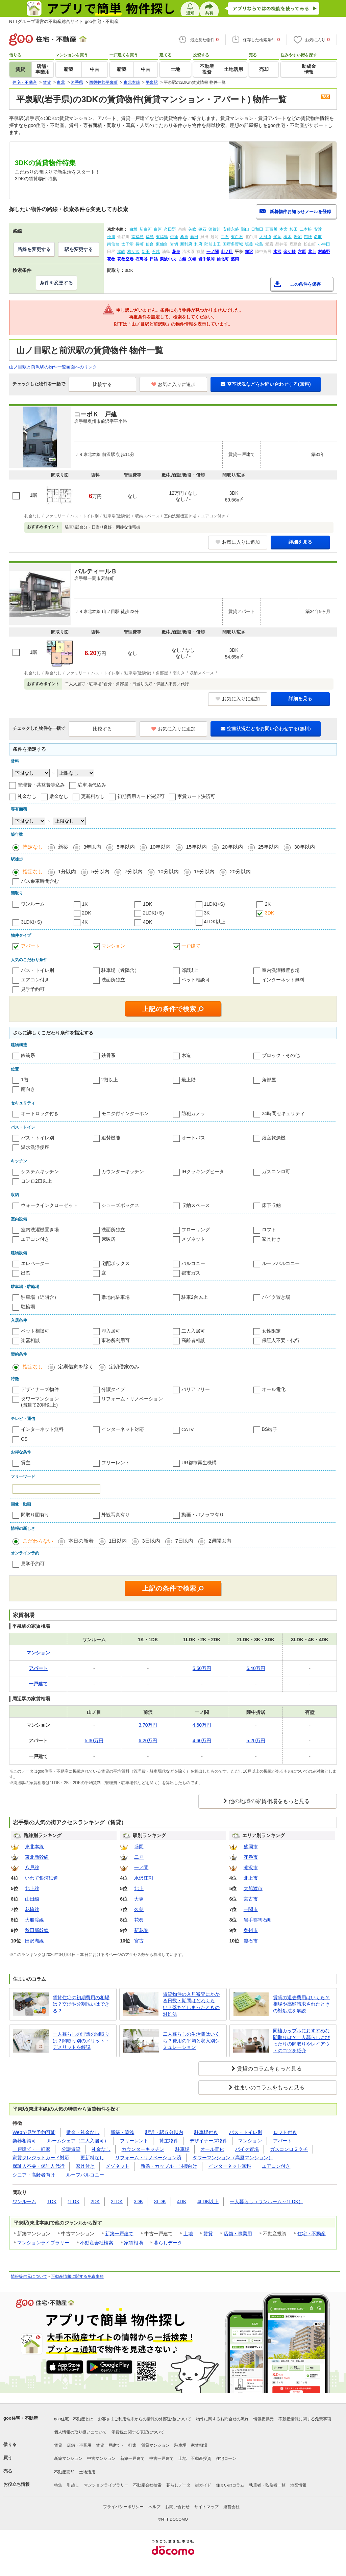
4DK (147, 922)
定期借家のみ (124, 1366)
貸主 (25, 1462)
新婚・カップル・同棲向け (169, 2166)
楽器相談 (30, 1340)
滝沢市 (251, 1867)
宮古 (139, 1940)
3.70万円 (148, 1725)
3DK (269, 913)
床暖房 (108, 1239)
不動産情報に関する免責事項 (77, 2276)
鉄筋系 (28, 1055)
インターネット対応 (122, 1429)
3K (207, 913)
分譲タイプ (113, 1389)
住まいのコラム (230, 2485)
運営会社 (231, 2506)
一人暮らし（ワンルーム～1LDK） (266, 2201)
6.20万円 (148, 1740)
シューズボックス (120, 1205)
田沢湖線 (34, 1940)
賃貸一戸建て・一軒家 (116, 2445)
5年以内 (125, 847)
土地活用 (87, 2472)
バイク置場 (247, 2149)
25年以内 (268, 847)
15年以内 (196, 847)
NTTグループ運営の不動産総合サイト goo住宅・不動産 (64, 21)
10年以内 (160, 847)
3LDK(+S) (31, 922)
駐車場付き (206, 2132)
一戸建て (190, 946)
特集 (58, 2485)
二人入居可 (193, 1331)
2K (268, 904)
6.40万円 (255, 1668)
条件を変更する (56, 282)
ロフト (269, 1229)
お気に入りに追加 (173, 384)
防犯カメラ (193, 1113)
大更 (139, 1899)
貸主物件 (168, 2140)
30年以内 (304, 847)
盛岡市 (251, 1846)
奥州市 (251, 1930)
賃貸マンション (155, 2445)
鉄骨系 (108, 1055)
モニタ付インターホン (125, 1113)
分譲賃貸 (70, 2149)
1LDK (73, 2201)
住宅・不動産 (311, 2233)
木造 (186, 1055)
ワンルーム (33, 903)
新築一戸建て (119, 2233)
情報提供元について (29, 2276)
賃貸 (208, 2233)
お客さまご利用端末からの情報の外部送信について (144, 2419)
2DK (86, 913)
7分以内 (134, 871)
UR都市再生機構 (199, 1462)
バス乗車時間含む (40, 881)
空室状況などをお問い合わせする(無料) (266, 384)
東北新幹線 (37, 1857)
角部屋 (269, 1079)
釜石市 (251, 1940)
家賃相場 (133, 2242)
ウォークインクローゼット (49, 1205)
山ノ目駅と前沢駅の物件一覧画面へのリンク (53, 366)
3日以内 (151, 1541)
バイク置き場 (276, 1297)
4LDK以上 (214, 921)
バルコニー (193, 1263)
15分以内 (204, 871)
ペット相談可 (195, 979)
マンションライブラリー (43, 2242)
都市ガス (190, 1273)
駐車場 (182, 2149)
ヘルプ (154, 2506)
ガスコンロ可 (276, 1171)
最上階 (188, 1079)
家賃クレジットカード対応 (41, 2157)
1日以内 (118, 1541)
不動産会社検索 (96, 2242)
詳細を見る (300, 541)
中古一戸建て (161, 2458)
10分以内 (168, 871)
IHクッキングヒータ (202, 1171)
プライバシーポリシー (123, 2506)
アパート (30, 946)
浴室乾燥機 (274, 1137)
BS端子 (270, 1429)
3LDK (160, 2201)
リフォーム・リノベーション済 (148, 2157)
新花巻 (141, 1930)
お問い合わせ (177, 2506)
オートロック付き (40, 1113)
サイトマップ (206, 2506)
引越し (73, 2485)
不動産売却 (64, 2472)
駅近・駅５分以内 (164, 2132)
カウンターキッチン (122, 1171)
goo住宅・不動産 (20, 2418)
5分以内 (100, 871)
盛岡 (139, 1846)
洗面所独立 (113, 979)
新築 (63, 847)
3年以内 (92, 847)
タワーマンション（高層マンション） (233, 2157)
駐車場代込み (92, 785)
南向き (28, 1089)
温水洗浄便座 (35, 1147)
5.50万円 (202, 1668)
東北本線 (34, 1846)
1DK (147, 904)
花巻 (139, 1920)
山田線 (32, 1899)
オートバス (193, 1137)
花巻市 (251, 1857)
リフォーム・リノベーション (132, 1398)
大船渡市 (253, 1888)
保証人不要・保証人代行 (39, 2166)
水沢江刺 (143, 1878)
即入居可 (110, 1331)
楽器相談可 (24, 2140)
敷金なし (58, 796)
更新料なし (93, 796)
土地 (188, 2233)
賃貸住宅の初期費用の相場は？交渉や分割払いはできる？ (81, 2004)
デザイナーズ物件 (40, 1389)
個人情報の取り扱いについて (80, 2432)
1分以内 (67, 871)
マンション (113, 946)
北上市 (251, 1878)
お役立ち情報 (16, 2484)
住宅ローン (226, 2458)
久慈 (139, 1909)
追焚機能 (110, 1137)
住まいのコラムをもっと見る (269, 2087)
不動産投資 (201, 2458)
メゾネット (193, 1239)
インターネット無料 (283, 979)
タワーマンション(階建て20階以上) (40, 1402)
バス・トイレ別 (37, 970)
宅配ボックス (115, 1263)
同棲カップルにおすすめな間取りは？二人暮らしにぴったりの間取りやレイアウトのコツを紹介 (301, 2040)
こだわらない (38, 1541)
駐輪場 (28, 1306)
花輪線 (32, 1909)
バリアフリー (195, 1389)
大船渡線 (34, 1920)
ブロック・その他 (281, 1055)
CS (24, 1439)
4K (85, 922)
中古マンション (101, 2458)
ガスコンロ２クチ (289, 2149)
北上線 (32, 1888)
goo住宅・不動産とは (73, 2419)
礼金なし (27, 796)
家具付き (271, 1239)
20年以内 (232, 847)
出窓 (25, 1273)
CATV (187, 1429)
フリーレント (115, 1462)
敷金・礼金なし (82, 2132)
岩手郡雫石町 (258, 1920)
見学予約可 (33, 989)
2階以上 (189, 970)
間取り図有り (35, 1514)
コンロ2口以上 (36, 1181)
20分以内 (240, 871)
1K (85, 904)
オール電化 (274, 1389)
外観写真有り (115, 1514)
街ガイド (203, 2485)
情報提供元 (263, 2419)
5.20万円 (255, 1740)
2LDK (117, 2201)
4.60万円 (202, 1725)
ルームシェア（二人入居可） (78, 2140)
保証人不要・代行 (281, 1340)
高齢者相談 (193, 1340)
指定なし (33, 847)
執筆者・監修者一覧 (267, 2485)
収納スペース (195, 1205)
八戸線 (32, 1867)
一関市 (251, 1909)
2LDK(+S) (153, 913)
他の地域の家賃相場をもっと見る (269, 1801)
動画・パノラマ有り (202, 1514)
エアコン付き (35, 979)
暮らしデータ (168, 2242)
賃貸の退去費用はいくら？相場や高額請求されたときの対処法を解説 (301, 2004)
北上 (139, 1888)
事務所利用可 (115, 1340)
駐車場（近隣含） (120, 970)
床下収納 (271, 1205)
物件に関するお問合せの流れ (222, 2419)
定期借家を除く (76, 1366)
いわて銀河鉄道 (41, 1878)
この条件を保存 (305, 284)
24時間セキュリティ (283, 1113)
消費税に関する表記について (138, 2432)
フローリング (195, 1229)
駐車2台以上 (194, 1297)
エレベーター (35, 1263)
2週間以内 (219, 1541)
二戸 (139, 1857)
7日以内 (184, 1541)
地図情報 (298, 2485)
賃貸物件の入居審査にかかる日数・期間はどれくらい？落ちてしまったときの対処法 (191, 2004)
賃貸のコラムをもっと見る (269, 2068)
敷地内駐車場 (115, 1297)
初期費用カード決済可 (141, 796)
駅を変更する (79, 249)
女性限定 (271, 1331)
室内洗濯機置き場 (281, 970)
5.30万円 (94, 1740)
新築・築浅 (122, 2132)
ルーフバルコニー (281, 1263)
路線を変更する (34, 249)
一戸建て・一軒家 (31, 2149)
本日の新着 (81, 1541)
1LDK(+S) (214, 904)
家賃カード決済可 (196, 796)
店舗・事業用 (238, 2233)
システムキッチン (40, 1171)
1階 (24, 1079)
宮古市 (251, 1899)
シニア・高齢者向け (34, 2175)
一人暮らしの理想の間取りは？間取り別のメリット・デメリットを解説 (81, 2040)
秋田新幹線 (37, 1930)
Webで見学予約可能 (34, 2132)
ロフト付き (285, 2132)
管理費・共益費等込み (41, 785)
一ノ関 (141, 1867)
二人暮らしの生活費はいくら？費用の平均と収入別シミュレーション (191, 2040)
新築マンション (68, 2458)
